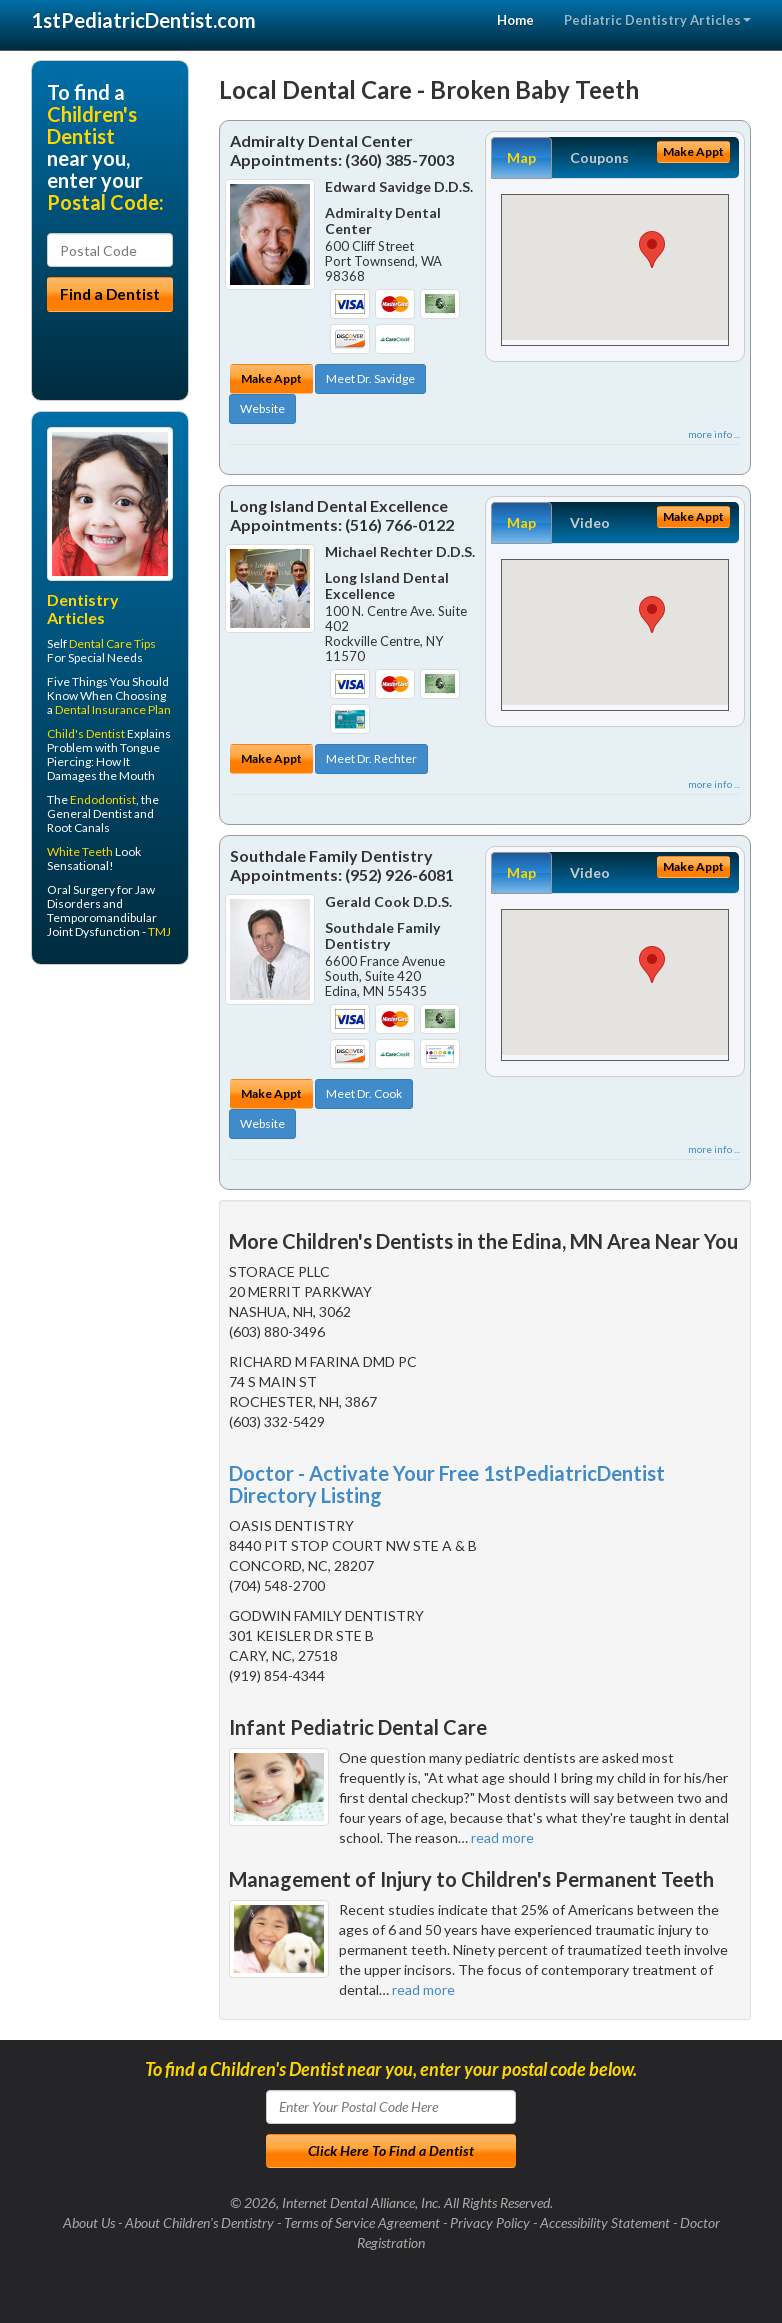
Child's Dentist (86, 733)
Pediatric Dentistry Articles (657, 20)
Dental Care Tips (112, 643)
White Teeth (80, 851)
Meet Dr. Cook (364, 1093)
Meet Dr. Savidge (370, 378)
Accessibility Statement (605, 2222)
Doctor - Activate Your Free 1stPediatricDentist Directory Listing (447, 1484)
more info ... (714, 434)
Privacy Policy (490, 2222)
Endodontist (103, 799)
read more (502, 1837)
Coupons (599, 157)
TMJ (159, 931)
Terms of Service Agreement (362, 2222)
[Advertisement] (133, 1135)
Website (262, 408)
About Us (89, 2222)
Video (590, 522)
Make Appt (271, 378)
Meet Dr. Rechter (371, 758)
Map (521, 157)
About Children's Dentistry (199, 2222)
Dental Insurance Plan (113, 709)
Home (515, 20)
